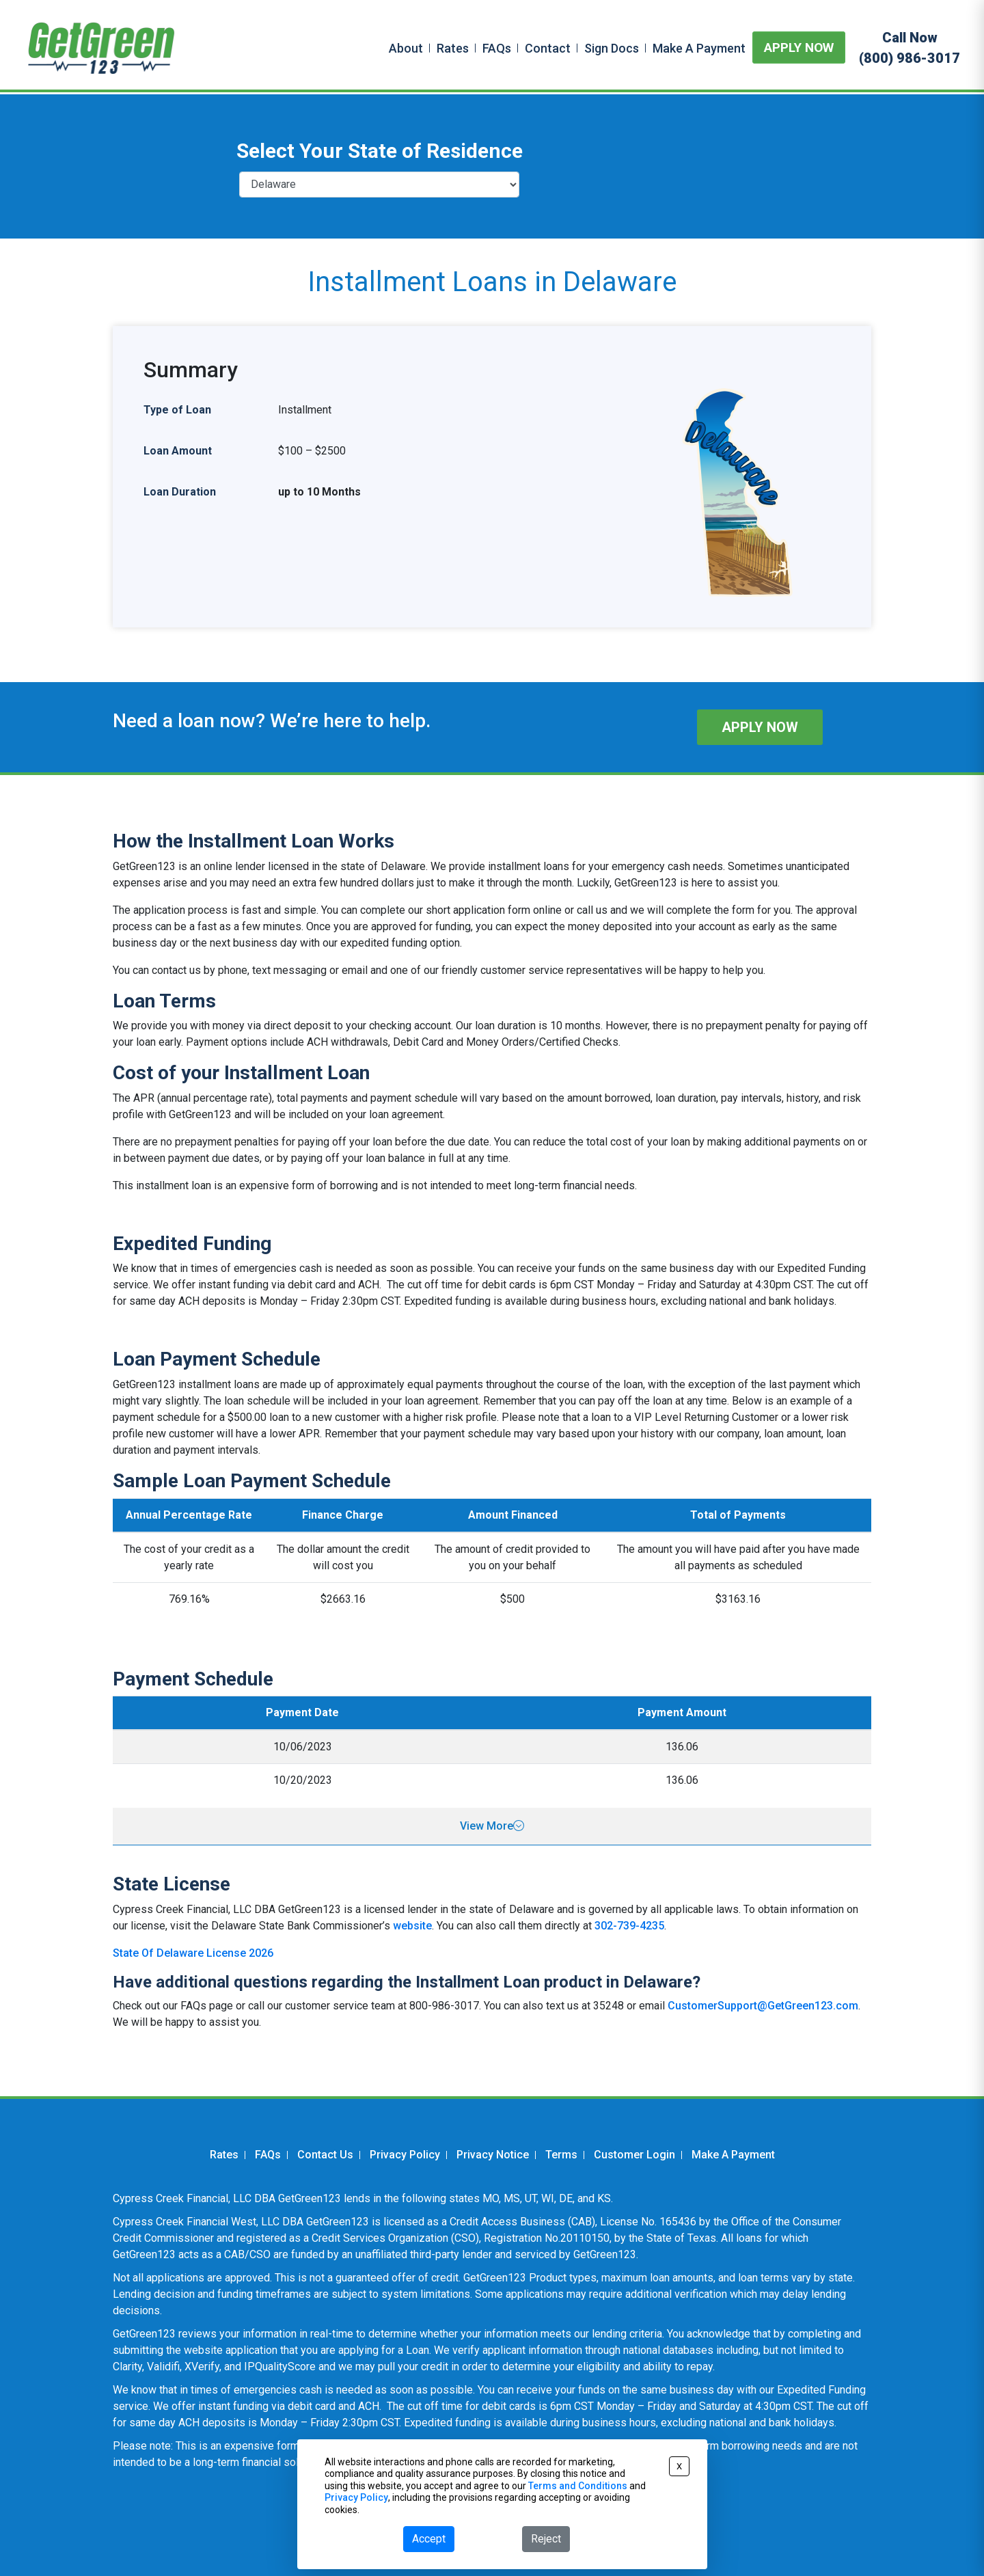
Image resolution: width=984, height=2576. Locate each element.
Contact (548, 48)
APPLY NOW (799, 47)
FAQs (496, 48)
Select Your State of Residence (379, 151)
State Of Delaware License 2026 (193, 1953)
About (406, 48)
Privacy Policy (405, 2154)
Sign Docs (611, 48)
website (412, 1925)
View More (492, 1825)
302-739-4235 (629, 1925)
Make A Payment (699, 48)
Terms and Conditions (577, 2485)
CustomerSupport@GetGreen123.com (763, 2005)
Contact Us (325, 2154)
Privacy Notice (492, 2154)
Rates (453, 48)
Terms (561, 2154)
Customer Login (634, 2154)
